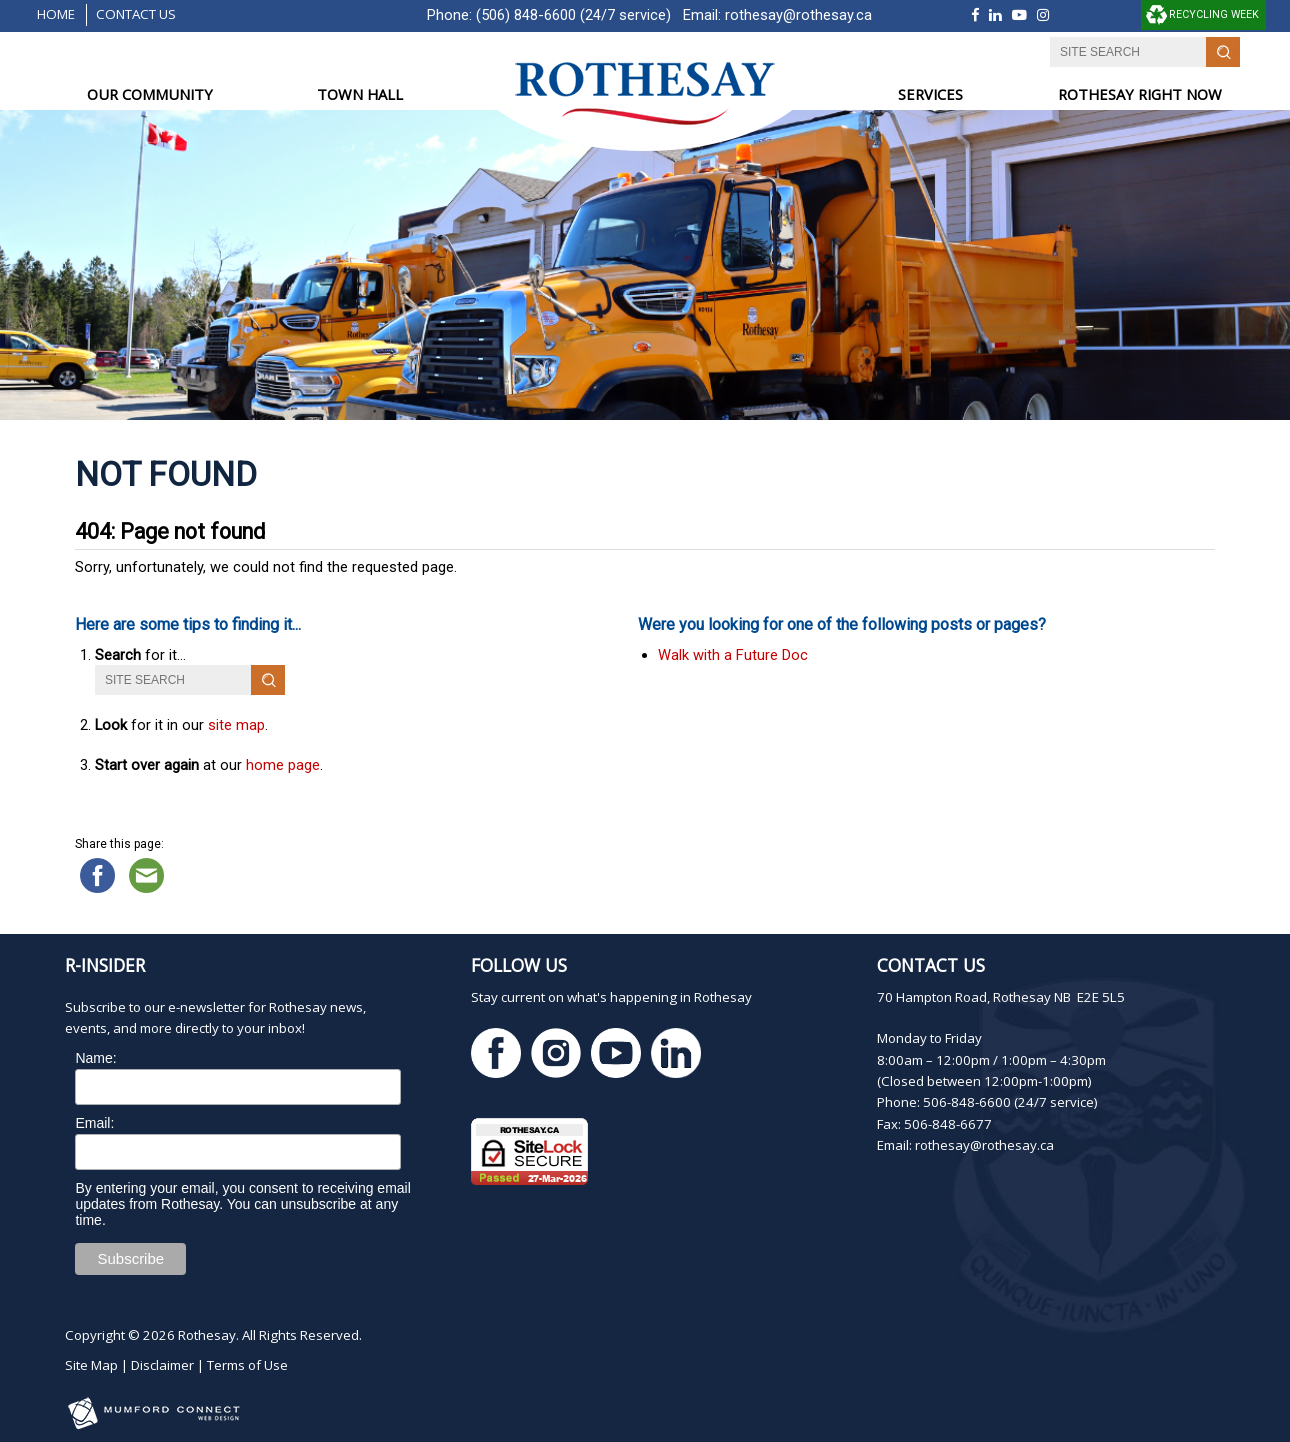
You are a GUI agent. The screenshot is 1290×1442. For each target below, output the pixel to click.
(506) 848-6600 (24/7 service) (573, 15)
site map (236, 725)
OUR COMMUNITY (150, 94)
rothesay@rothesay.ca (798, 15)
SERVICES (930, 94)
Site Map (91, 1365)
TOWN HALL (360, 94)
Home (56, 14)
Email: (94, 1123)
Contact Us (136, 14)
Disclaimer (162, 1365)
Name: (95, 1058)
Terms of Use (247, 1365)
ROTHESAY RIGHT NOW (1140, 94)
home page (283, 765)
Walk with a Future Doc (733, 655)
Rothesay (207, 1335)
